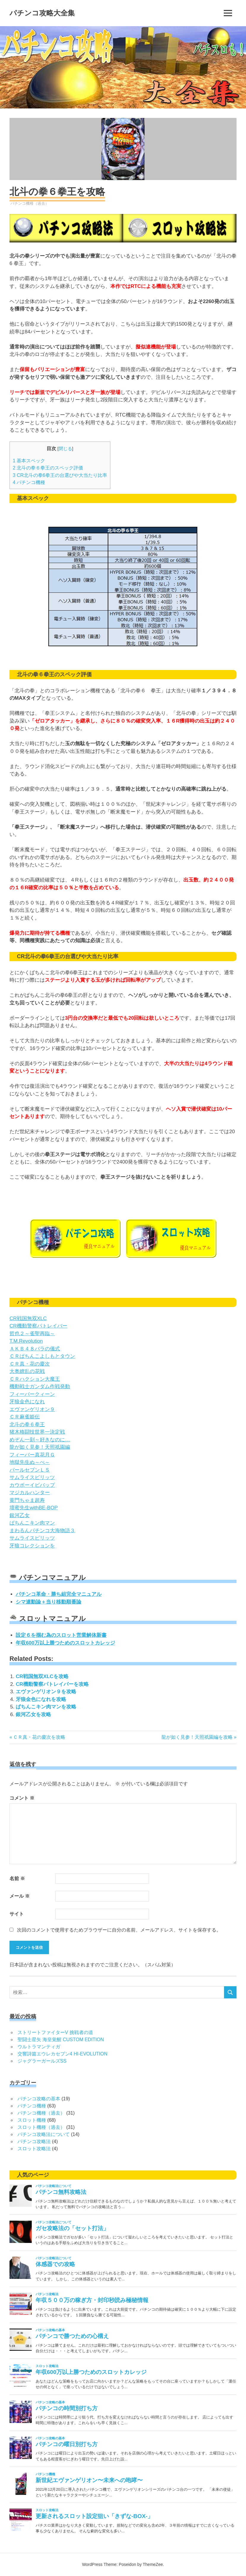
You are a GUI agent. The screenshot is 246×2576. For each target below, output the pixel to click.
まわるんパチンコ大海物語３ (42, 1530)
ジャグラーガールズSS (42, 2060)
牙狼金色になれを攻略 (41, 1699)
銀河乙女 (19, 1515)
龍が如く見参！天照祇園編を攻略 (197, 1737)
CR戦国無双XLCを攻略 (42, 1676)
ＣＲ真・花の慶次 (29, 1364)
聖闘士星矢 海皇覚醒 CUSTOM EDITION (61, 2039)
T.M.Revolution (26, 1341)
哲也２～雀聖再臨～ (32, 1333)
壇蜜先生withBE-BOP (33, 1508)
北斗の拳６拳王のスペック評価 (48, 467)
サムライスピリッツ (32, 1477)
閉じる (65, 448)
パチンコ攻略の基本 (39, 2098)
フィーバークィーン (32, 1394)
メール (19, 1896)
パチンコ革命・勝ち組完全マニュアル (58, 1594)
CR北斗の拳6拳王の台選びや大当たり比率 (60, 475)
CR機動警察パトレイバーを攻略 (52, 1684)
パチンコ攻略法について (44, 2134)
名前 (17, 1878)
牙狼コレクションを (32, 1546)
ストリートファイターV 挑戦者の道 (55, 2032)
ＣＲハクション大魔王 (34, 1379)
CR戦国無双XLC (28, 1318)
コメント (21, 1798)
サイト (16, 1913)
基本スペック (29, 460)
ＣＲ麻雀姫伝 (24, 1417)
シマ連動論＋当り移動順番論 (48, 1602)
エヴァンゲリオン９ (32, 1409)
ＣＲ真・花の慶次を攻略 (39, 1737)
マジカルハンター (29, 1492)
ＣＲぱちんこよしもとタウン (42, 1356)
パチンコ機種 (29, 482)
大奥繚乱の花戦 (27, 1371)
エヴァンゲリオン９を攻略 (46, 1691)
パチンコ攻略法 (34, 2141)
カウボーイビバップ (32, 1485)
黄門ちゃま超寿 (27, 1500)
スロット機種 (32, 2120)
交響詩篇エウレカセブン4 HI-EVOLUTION (62, 2053)
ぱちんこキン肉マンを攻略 (46, 1707)
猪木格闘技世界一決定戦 (37, 1432)
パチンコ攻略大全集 (42, 13)
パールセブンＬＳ (29, 1470)
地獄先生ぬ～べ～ (29, 1462)
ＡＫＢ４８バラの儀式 (34, 1349)
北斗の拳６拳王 (27, 1424)
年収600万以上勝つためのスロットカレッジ (65, 1643)
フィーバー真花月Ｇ (32, 1455)
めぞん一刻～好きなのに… (39, 1440)
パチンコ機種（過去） (29, 203)
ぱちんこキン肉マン (32, 1523)
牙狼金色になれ (27, 1401)
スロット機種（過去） (41, 2127)
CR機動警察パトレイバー (38, 1326)
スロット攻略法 (34, 2148)
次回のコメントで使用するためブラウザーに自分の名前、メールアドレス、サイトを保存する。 (119, 1929)
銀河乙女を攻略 (33, 1714)
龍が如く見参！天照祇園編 (39, 1447)
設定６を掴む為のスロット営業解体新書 (61, 1635)
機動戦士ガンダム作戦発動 (39, 1386)
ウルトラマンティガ (39, 2046)
